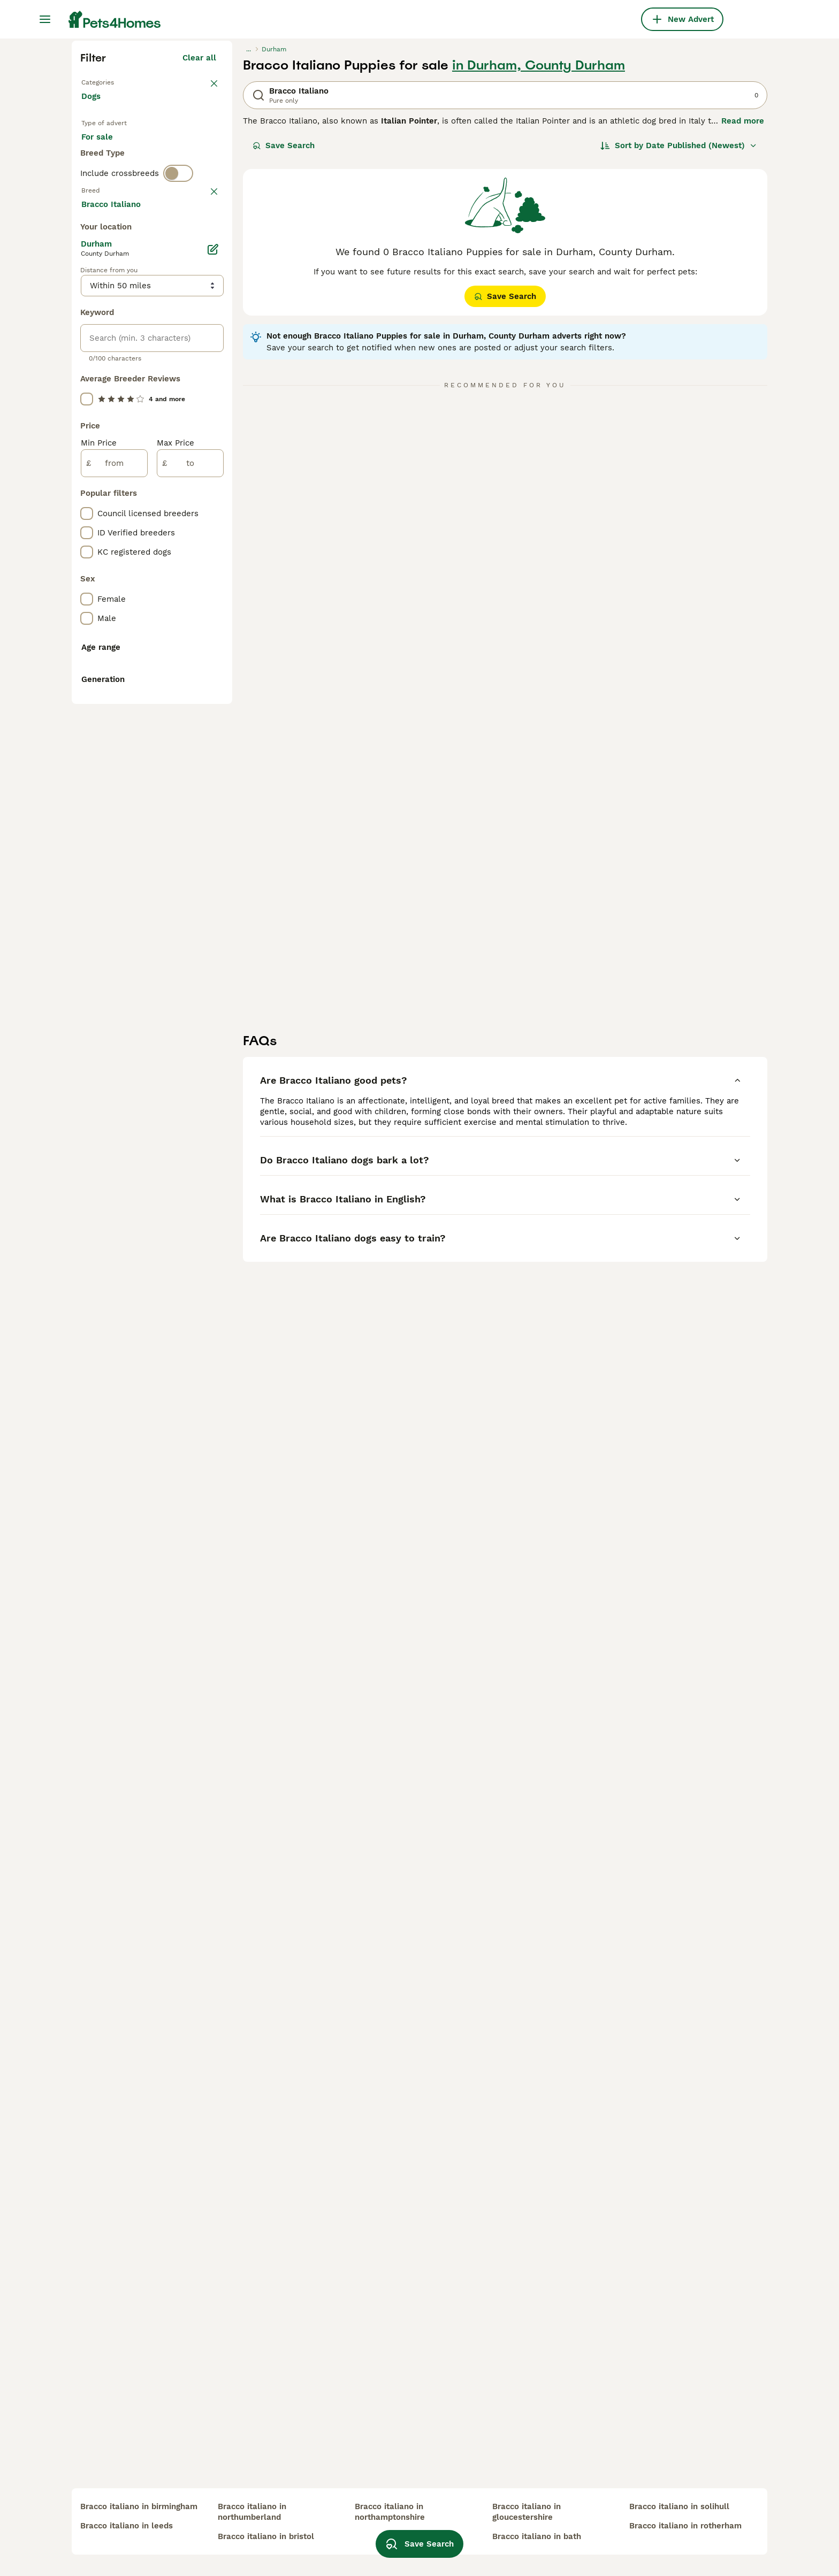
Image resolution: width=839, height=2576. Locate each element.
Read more (742, 313)
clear (206, 431)
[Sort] (678, 338)
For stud (106, 368)
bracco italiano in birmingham (138, 2506)
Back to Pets (106, 274)
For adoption (169, 342)
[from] (114, 942)
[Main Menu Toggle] (45, 19)
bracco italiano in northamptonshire (390, 2512)
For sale (105, 342)
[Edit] (213, 728)
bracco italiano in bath (536, 2536)
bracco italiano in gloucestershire (526, 2512)
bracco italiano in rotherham (685, 2526)
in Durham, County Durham (538, 257)
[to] (190, 942)
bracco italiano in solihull (679, 2506)
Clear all (199, 250)
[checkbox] (86, 486)
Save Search (284, 338)
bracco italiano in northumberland (252, 2512)
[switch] (178, 408)
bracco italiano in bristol (266, 2536)
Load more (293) (192, 681)
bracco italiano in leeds (126, 2526)
